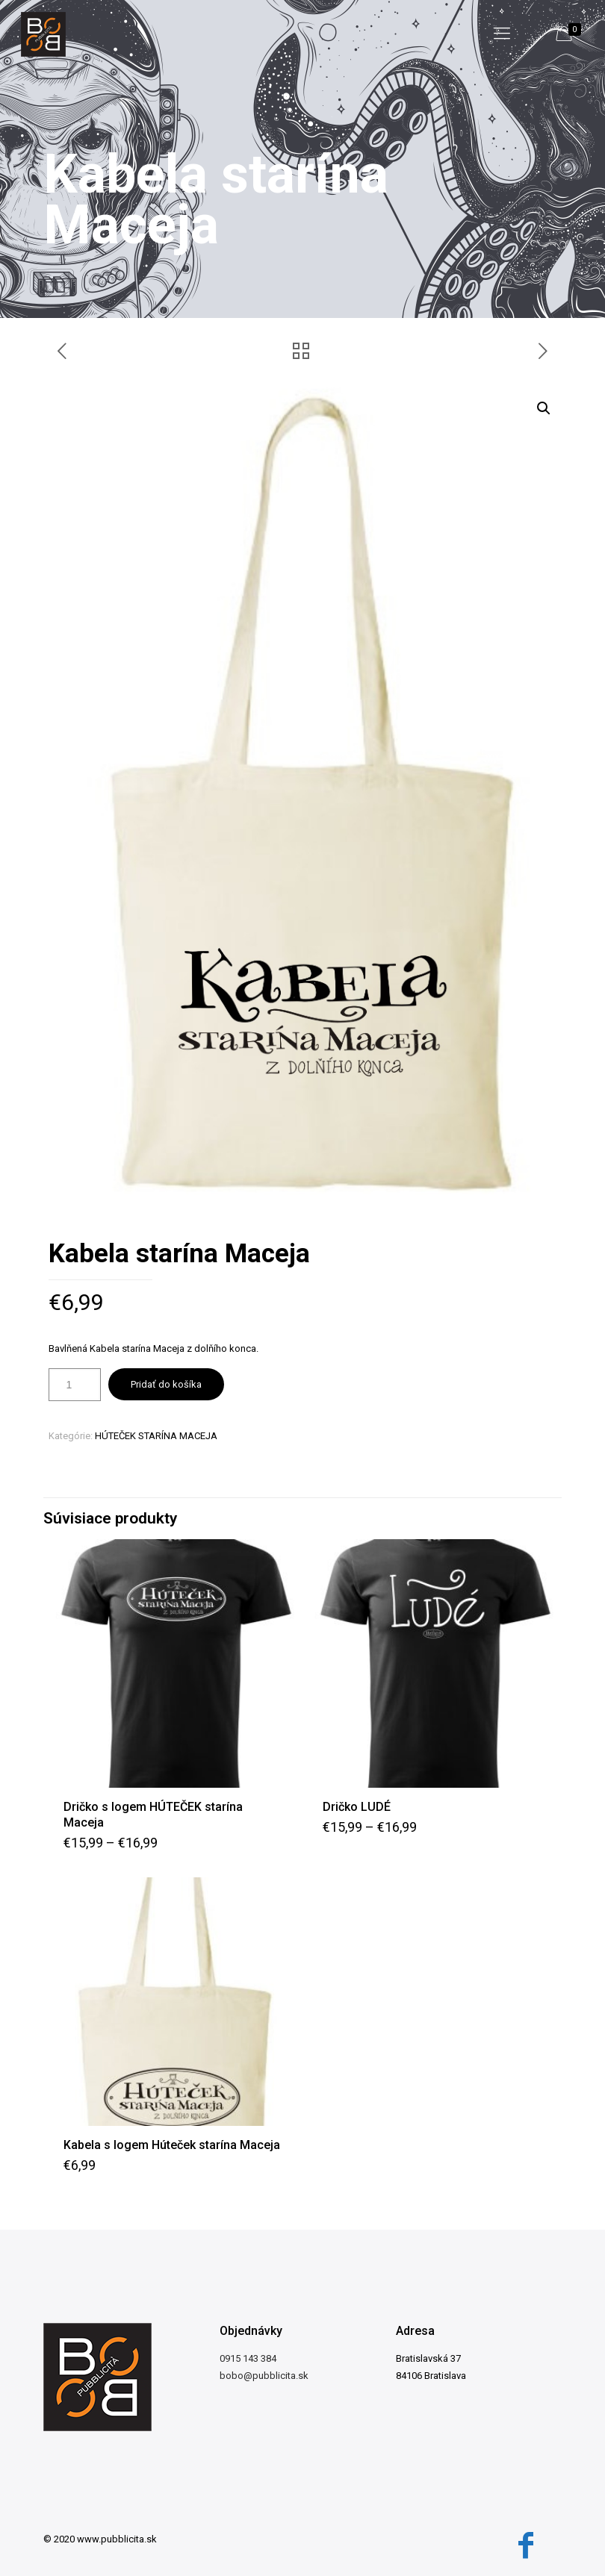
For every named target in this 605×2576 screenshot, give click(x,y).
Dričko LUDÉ (357, 1807)
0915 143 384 (248, 2358)
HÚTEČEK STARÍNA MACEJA (156, 1435)
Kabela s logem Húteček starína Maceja (171, 2145)
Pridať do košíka (166, 1384)
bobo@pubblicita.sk (264, 2375)
